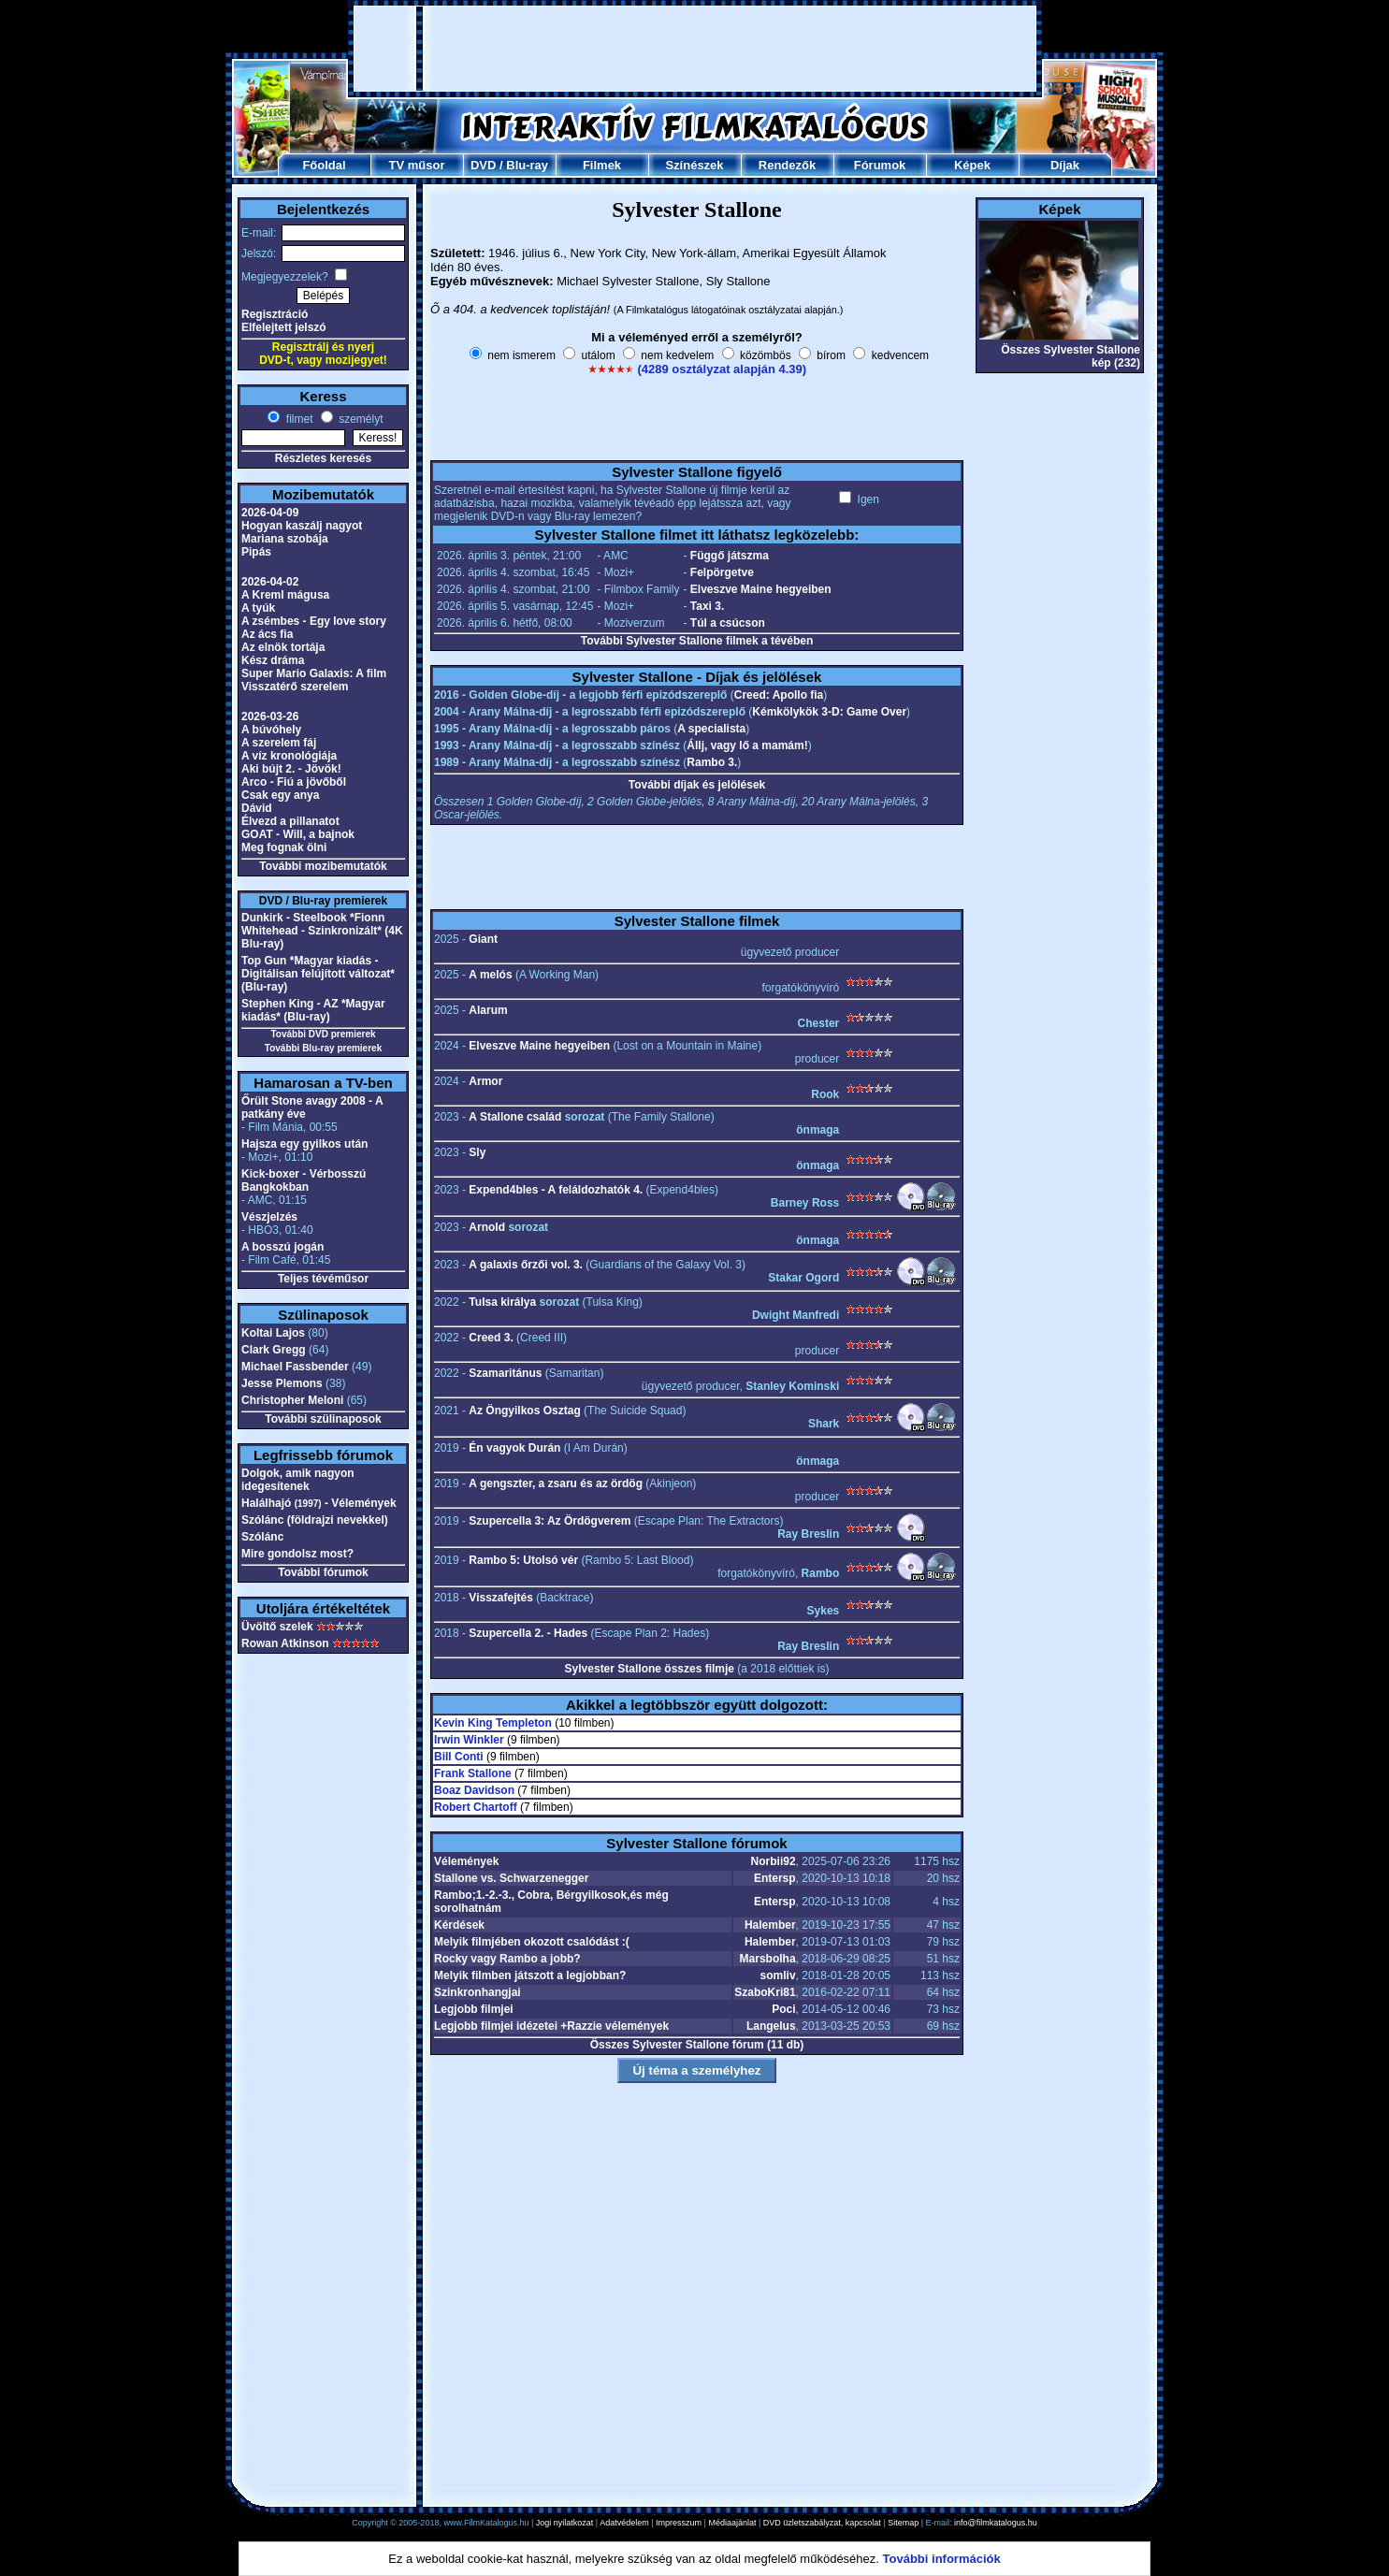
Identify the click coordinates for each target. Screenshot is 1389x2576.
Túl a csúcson (727, 623)
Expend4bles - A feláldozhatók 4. (556, 1189)
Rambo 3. (712, 762)
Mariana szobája (284, 538)
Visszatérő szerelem (295, 686)
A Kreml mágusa (285, 594)
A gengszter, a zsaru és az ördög (556, 1483)
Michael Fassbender (295, 1366)
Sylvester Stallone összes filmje (649, 1668)
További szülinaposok (323, 1418)
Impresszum (679, 2522)
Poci (783, 2009)
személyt (359, 419)
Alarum (488, 1010)
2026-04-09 (269, 512)
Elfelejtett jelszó (283, 327)
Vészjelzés (269, 1216)
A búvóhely (271, 729)
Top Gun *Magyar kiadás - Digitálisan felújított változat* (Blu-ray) (318, 973)
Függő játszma (729, 555)
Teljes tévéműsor (323, 1278)
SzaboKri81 (764, 1992)
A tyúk (258, 608)
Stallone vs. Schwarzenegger (511, 1878)
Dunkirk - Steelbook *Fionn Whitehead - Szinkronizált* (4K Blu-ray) (322, 930)
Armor (485, 1081)
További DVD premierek (322, 1034)
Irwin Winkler (469, 1739)
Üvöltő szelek (277, 1626)
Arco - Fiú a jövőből (293, 782)
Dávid (256, 808)
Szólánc (262, 1536)
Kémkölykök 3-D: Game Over (829, 711)
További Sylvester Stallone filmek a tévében (697, 640)
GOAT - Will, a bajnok (297, 834)
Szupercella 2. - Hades (528, 1633)
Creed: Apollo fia (779, 695)
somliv (778, 1975)
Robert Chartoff (475, 1807)
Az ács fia (267, 634)
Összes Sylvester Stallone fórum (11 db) (697, 2044)
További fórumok (323, 1572)
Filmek (602, 165)
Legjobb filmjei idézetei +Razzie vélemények (551, 2026)
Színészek (694, 165)
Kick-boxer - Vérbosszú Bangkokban (303, 1180)
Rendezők (787, 165)
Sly (477, 1152)
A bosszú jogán (282, 1246)
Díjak (1064, 165)
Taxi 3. (707, 606)
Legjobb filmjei (474, 2009)
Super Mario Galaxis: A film (313, 673)
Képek (972, 165)
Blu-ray (527, 165)
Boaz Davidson (474, 1790)
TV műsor (417, 165)
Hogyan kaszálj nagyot (301, 525)
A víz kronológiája (289, 755)
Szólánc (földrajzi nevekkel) (314, 1520)
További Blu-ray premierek (323, 1048)
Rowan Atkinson (285, 1643)
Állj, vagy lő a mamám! (747, 745)
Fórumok (880, 165)
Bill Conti (459, 1756)
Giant (483, 939)
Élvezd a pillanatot (290, 821)
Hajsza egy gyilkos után (304, 1144)
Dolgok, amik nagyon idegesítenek (297, 1480)
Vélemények (466, 1861)
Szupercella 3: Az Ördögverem (549, 1520)
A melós (490, 974)
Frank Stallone (473, 1773)
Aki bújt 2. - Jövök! (291, 768)
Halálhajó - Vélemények (319, 1503)
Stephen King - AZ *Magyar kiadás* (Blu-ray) (313, 1010)
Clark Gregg (273, 1349)
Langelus (771, 2026)
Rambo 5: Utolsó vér (523, 1560)
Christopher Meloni (292, 1400)
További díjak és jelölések (697, 784)
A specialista (711, 728)
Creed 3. (491, 1337)
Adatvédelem (624, 2522)
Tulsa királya (502, 1302)
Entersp (775, 1878)
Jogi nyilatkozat (565, 2522)
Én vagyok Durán (514, 1447)
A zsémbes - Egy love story (313, 621)
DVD (483, 165)
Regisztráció (274, 314)
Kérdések (459, 1925)
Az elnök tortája (283, 647)
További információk (942, 2559)
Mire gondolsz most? (297, 1553)
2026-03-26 (269, 716)
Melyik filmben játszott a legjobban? (530, 1975)
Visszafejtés (501, 1597)
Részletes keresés (323, 458)
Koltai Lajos (273, 1332)
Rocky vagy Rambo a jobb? (507, 1958)
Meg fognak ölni (283, 847)
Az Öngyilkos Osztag (524, 1410)
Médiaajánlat (732, 2522)
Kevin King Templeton (493, 1722)
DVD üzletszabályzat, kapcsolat (822, 2522)
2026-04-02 (269, 581)
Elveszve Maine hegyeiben (761, 589)
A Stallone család (515, 1116)
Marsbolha (768, 1958)
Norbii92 (773, 1861)
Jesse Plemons (282, 1383)
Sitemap (903, 2522)
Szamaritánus (505, 1373)
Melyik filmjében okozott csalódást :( (531, 1941)
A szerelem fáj (278, 742)
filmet (297, 419)
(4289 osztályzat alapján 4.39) (721, 369)
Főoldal (323, 165)
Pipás (256, 551)
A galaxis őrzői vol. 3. (526, 1264)
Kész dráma (272, 660)
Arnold (487, 1227)
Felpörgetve (722, 572)
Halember (770, 1925)
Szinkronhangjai (477, 1992)
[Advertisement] (694, 49)
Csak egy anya (280, 795)
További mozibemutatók (322, 866)
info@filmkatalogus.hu (995, 2522)
